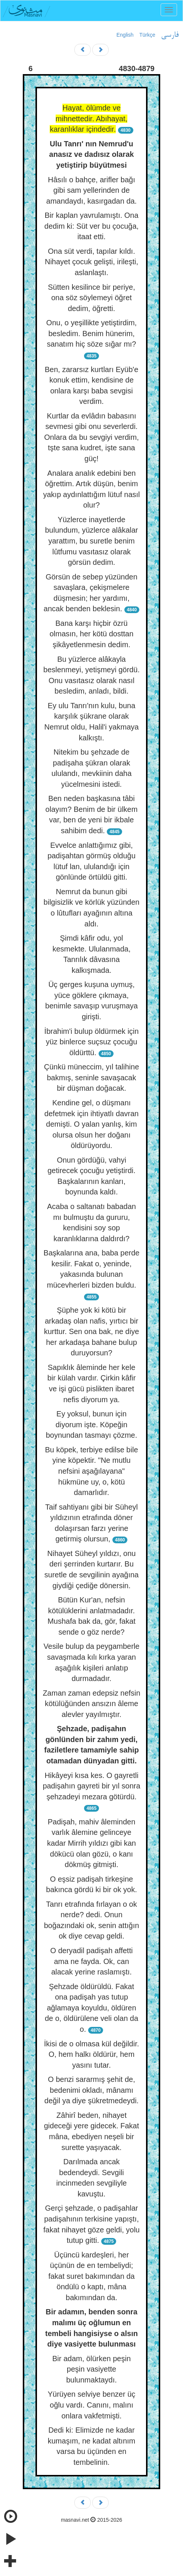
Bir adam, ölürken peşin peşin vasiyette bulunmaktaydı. (91, 2369)
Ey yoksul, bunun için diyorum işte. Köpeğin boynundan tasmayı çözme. (91, 1424)
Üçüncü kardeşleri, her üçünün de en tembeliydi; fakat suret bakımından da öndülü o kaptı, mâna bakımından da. (91, 2276)
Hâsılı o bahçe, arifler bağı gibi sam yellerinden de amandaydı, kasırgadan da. (91, 190)
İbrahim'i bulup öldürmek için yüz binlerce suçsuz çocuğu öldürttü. (91, 1042)
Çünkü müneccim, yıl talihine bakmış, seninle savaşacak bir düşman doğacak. (91, 1077)
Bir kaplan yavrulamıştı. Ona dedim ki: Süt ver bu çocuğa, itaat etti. (91, 226)
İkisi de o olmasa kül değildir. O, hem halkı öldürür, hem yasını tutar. (91, 2054)
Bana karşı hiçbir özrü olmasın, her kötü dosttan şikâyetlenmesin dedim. (92, 634)
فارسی (170, 35)
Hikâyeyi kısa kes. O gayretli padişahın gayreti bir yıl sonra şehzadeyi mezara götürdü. (91, 1786)
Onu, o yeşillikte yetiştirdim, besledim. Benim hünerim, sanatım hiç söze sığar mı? (91, 333)
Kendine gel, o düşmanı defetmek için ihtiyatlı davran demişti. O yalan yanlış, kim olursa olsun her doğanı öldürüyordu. (91, 1124)
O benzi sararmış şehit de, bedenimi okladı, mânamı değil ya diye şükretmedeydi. (91, 2090)
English (125, 35)
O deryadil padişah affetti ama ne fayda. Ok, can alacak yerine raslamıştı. (91, 1961)
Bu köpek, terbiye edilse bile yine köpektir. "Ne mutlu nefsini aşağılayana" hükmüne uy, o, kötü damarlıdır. (91, 1471)
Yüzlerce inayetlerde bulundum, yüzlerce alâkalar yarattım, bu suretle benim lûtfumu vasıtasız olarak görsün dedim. (91, 540)
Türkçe (147, 35)
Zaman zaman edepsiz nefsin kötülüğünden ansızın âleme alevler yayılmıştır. (91, 1703)
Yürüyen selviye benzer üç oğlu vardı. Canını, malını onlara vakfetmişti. (92, 2405)
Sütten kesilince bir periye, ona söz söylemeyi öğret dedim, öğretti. (91, 298)
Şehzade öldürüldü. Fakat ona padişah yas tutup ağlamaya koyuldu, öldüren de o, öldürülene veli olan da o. (91, 2007)
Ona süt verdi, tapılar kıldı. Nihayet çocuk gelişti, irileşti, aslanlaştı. (91, 262)
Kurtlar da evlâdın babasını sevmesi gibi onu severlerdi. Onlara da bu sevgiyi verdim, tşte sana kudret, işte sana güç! (91, 437)
